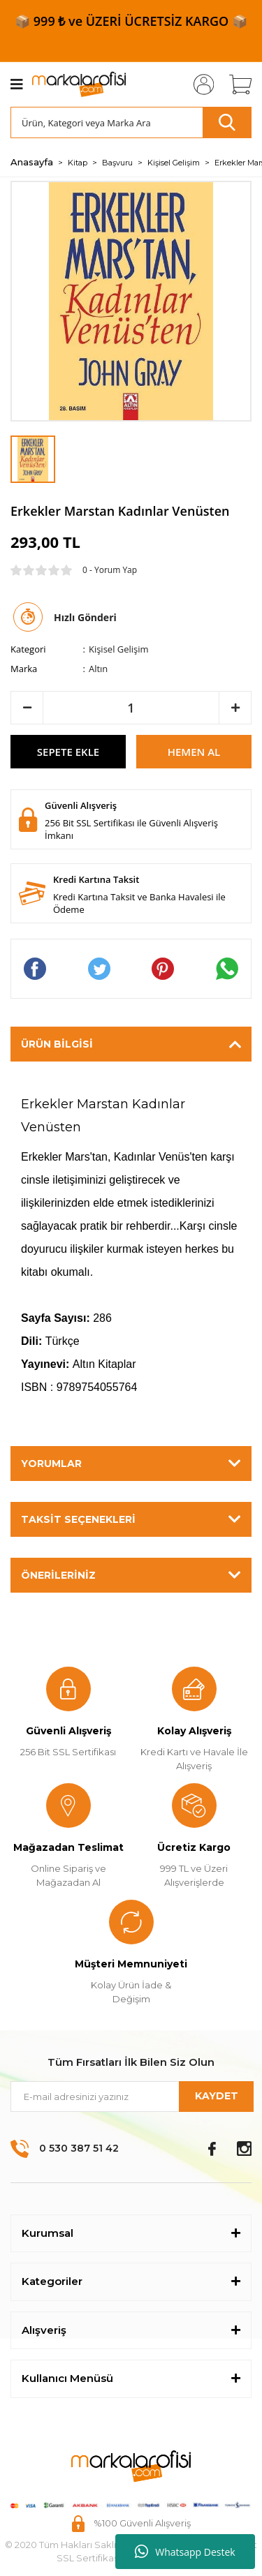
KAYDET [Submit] (216, 2096)
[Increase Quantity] (235, 708)
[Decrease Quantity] (27, 708)
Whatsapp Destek (185, 2551)
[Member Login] (199, 84)
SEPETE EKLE (68, 752)
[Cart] (235, 84)
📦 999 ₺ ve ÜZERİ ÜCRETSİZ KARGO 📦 (131, 21)
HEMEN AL (194, 752)
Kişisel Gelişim (119, 649)
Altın (98, 668)
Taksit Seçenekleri (78, 1519)
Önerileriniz (58, 1575)
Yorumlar (51, 1463)
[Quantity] (131, 708)
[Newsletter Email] (131, 2096)
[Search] (131, 122)
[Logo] (79, 84)
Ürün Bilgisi (57, 1044)
